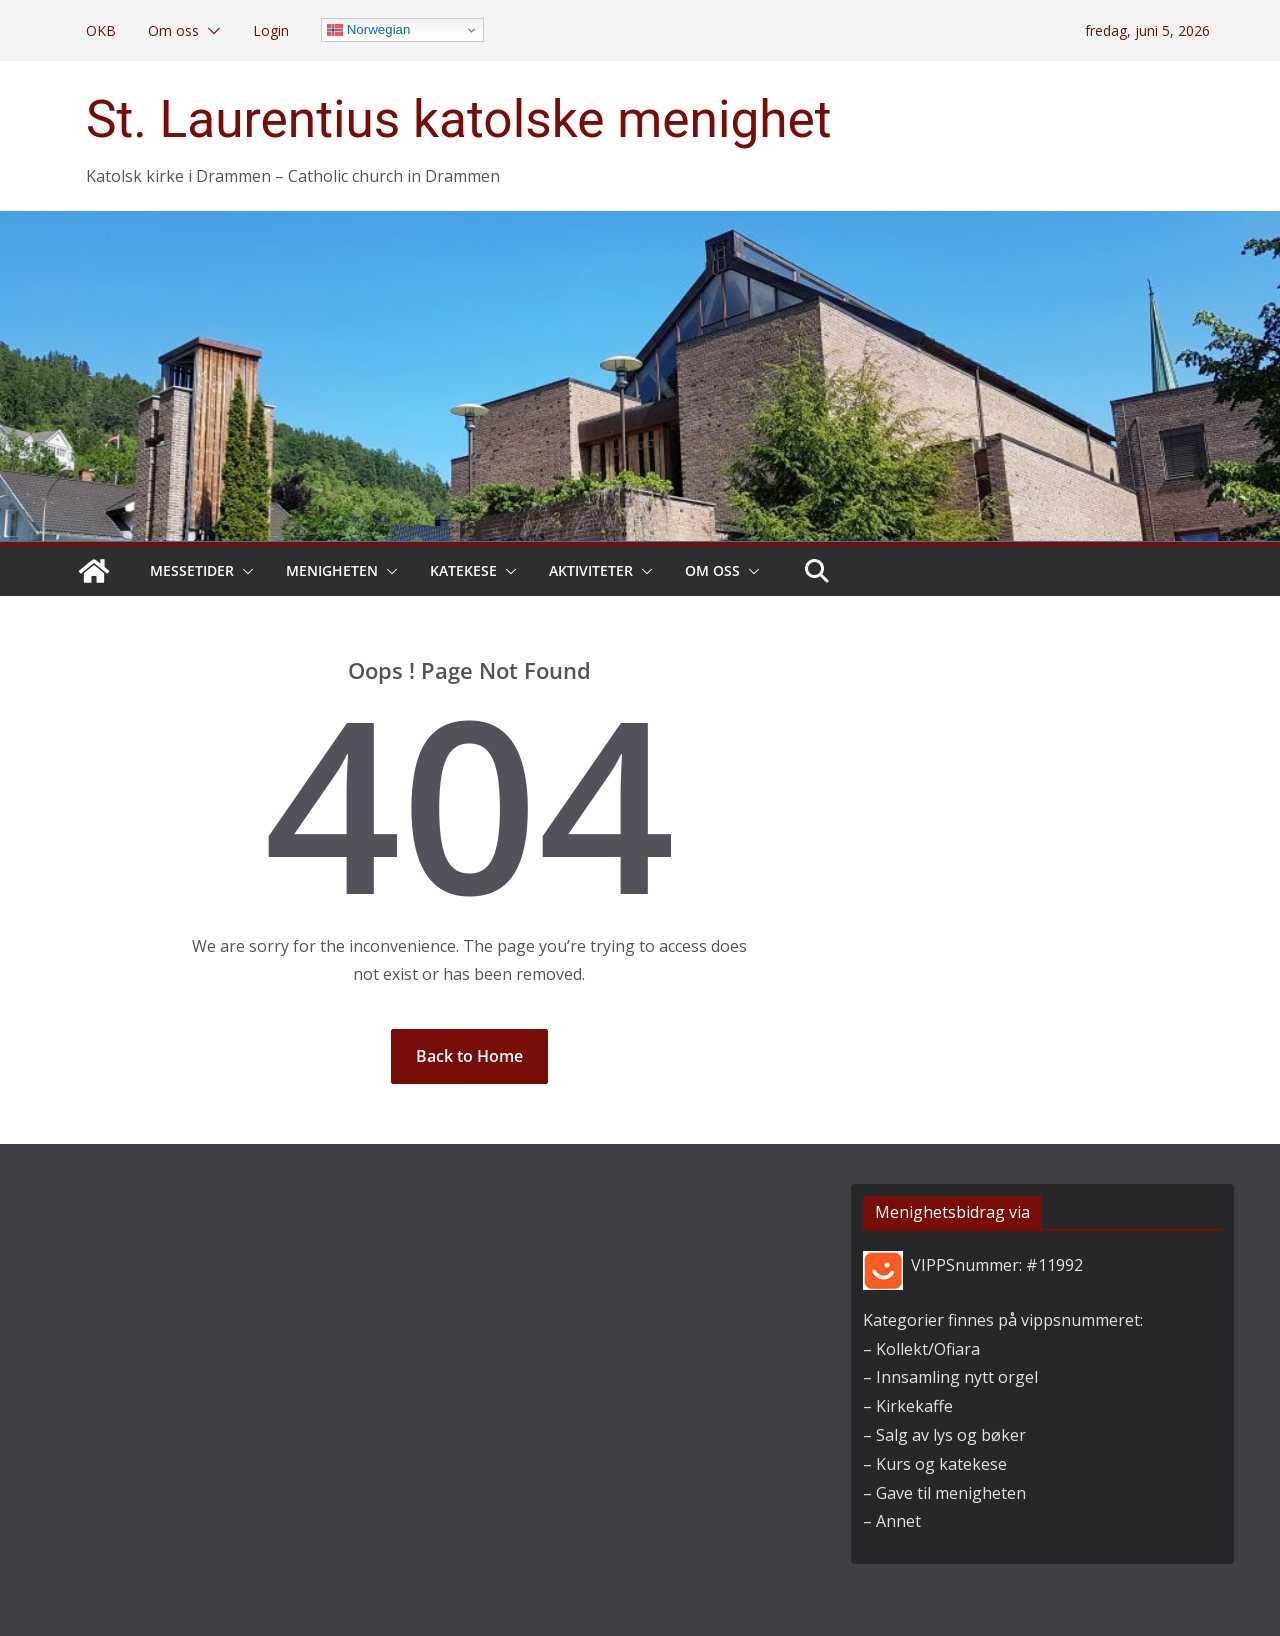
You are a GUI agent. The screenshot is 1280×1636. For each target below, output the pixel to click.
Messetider (192, 570)
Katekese (463, 570)
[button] (210, 30)
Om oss (173, 30)
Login (271, 30)
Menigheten (332, 570)
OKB (101, 30)
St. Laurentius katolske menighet (459, 119)
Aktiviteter (591, 570)
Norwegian (368, 30)
